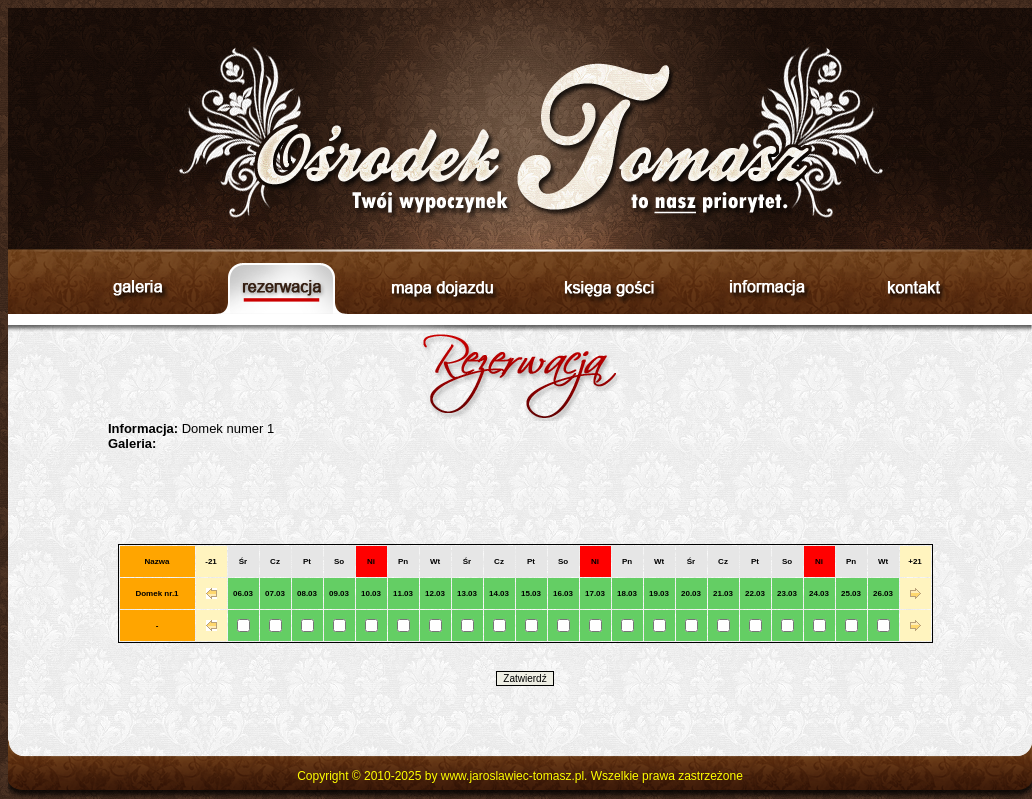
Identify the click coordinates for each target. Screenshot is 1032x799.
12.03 (435, 593)
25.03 (851, 593)
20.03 (691, 593)
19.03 (659, 593)
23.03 (787, 593)
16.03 (563, 593)
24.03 (819, 593)
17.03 (595, 593)
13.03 (467, 593)
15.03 (531, 593)
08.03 (307, 593)
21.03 (723, 593)
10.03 (371, 593)
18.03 (627, 593)
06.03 (243, 593)
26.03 (883, 593)
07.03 (275, 593)
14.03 (499, 593)
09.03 (339, 593)
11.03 (403, 593)
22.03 (755, 593)
